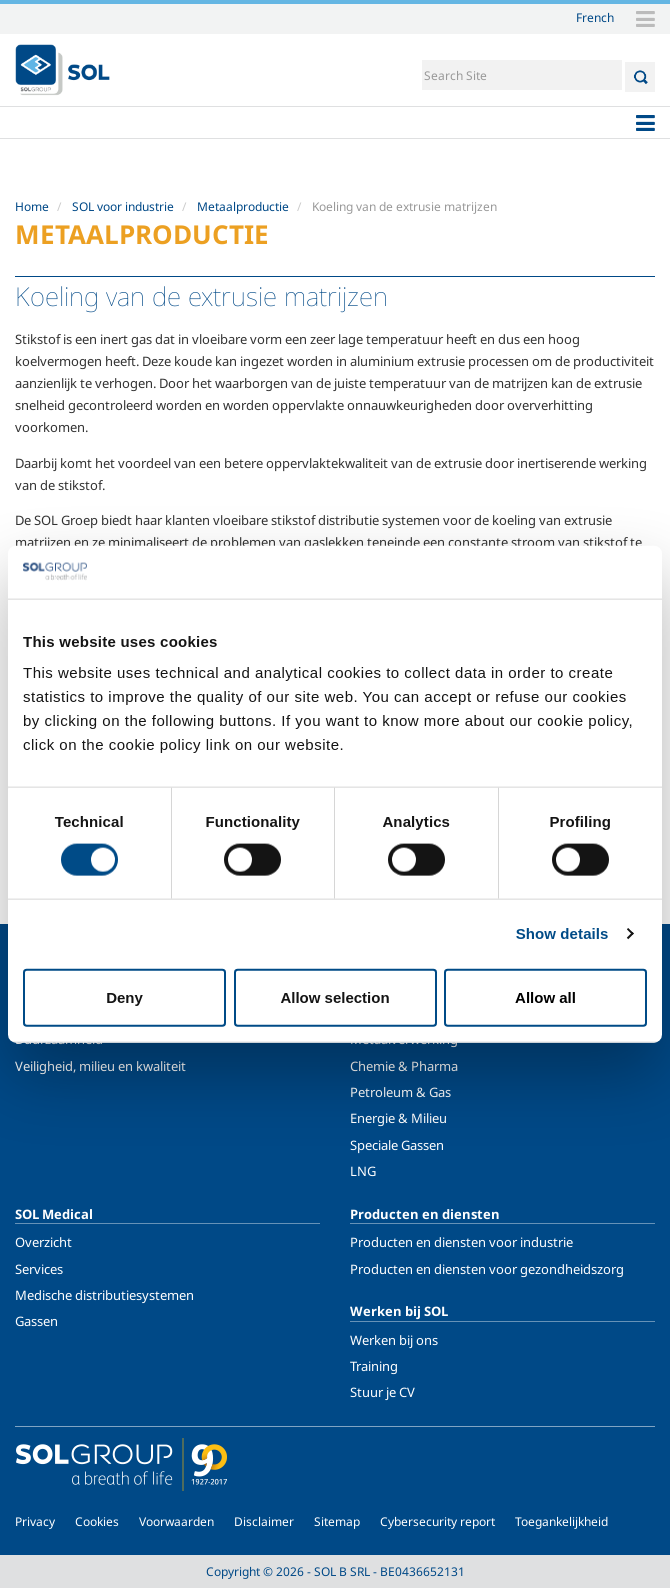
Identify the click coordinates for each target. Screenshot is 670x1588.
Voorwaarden (176, 1521)
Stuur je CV (382, 1392)
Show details (562, 933)
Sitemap (337, 1521)
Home (32, 206)
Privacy (35, 1521)
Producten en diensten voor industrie (461, 1242)
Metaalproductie (243, 206)
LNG (363, 1171)
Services (39, 1269)
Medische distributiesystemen (104, 1295)
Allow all (545, 996)
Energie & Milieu (398, 1118)
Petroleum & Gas (400, 1092)
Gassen (36, 1321)
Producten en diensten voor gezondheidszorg (487, 1269)
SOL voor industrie (123, 206)
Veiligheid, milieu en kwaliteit (100, 1066)
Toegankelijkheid (561, 1521)
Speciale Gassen (397, 1145)
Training (374, 1366)
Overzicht (43, 1242)
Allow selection (334, 996)
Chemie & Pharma (404, 1066)
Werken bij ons (394, 1340)
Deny (124, 996)
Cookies (97, 1521)
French (595, 17)
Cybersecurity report (437, 1521)
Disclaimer (264, 1521)
